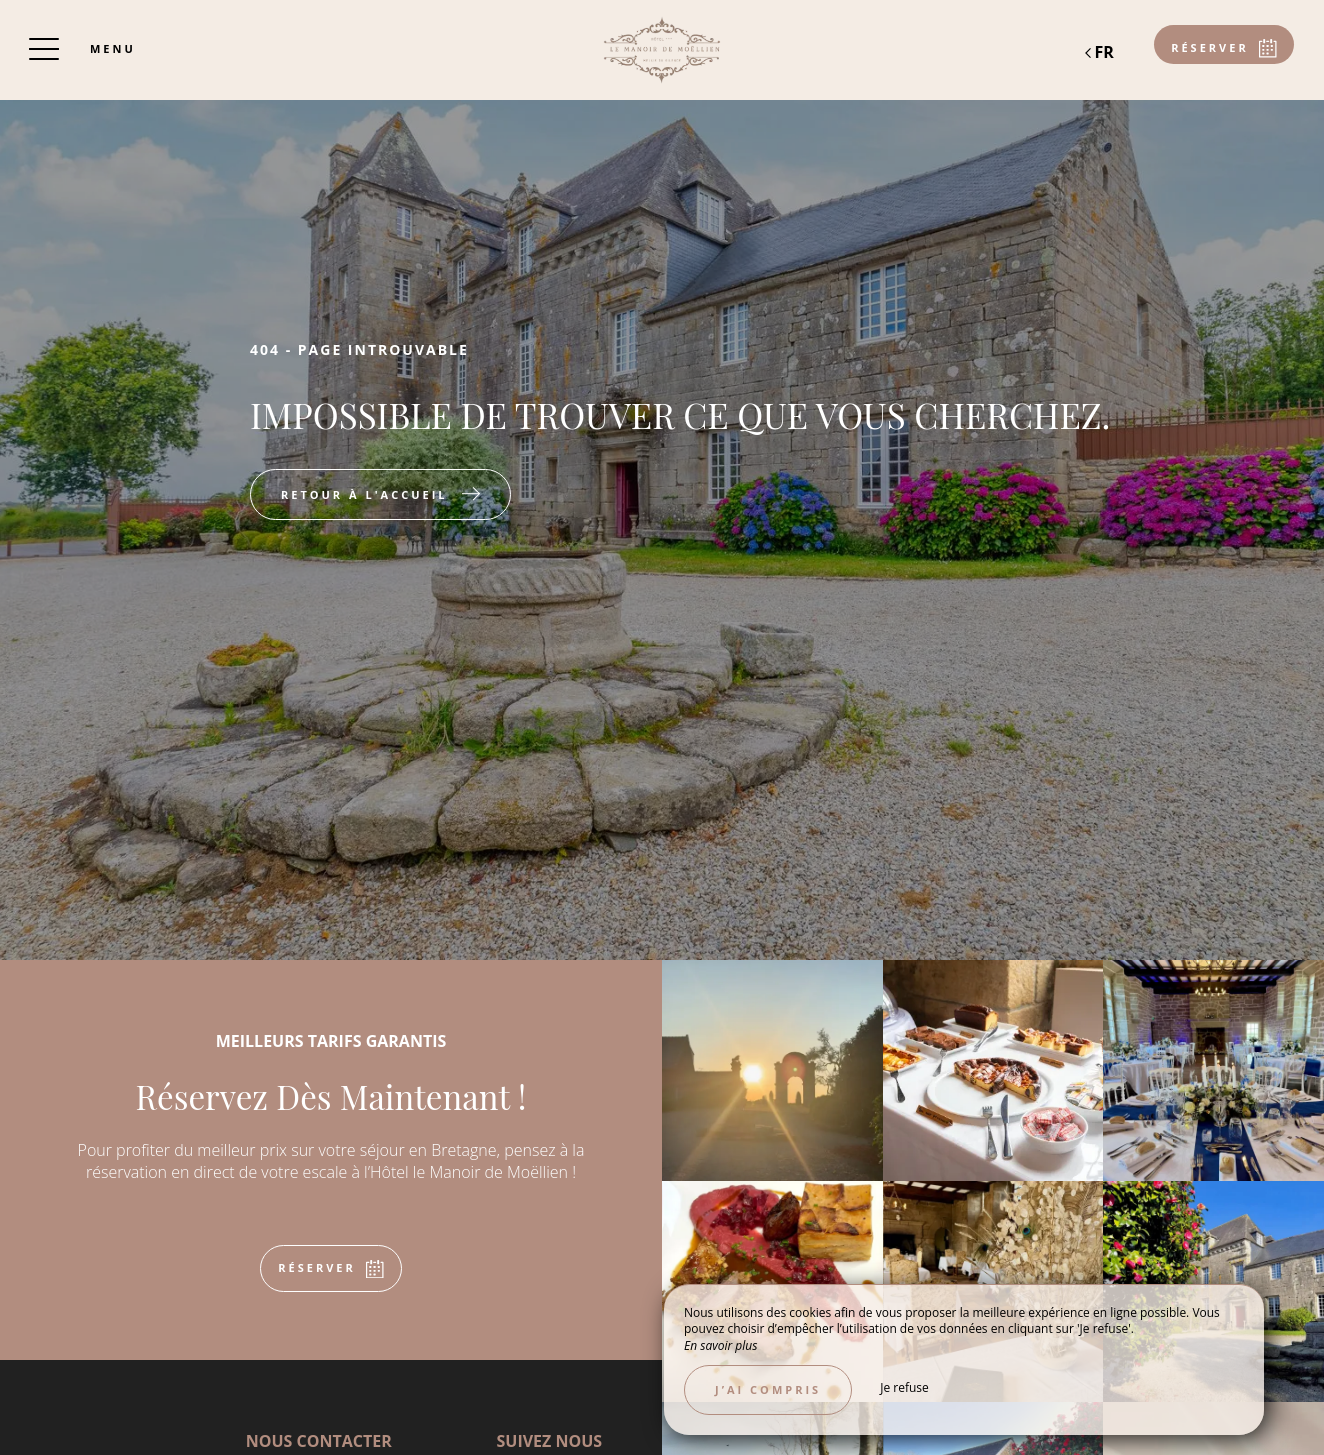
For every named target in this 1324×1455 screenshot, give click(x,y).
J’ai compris (768, 1389)
